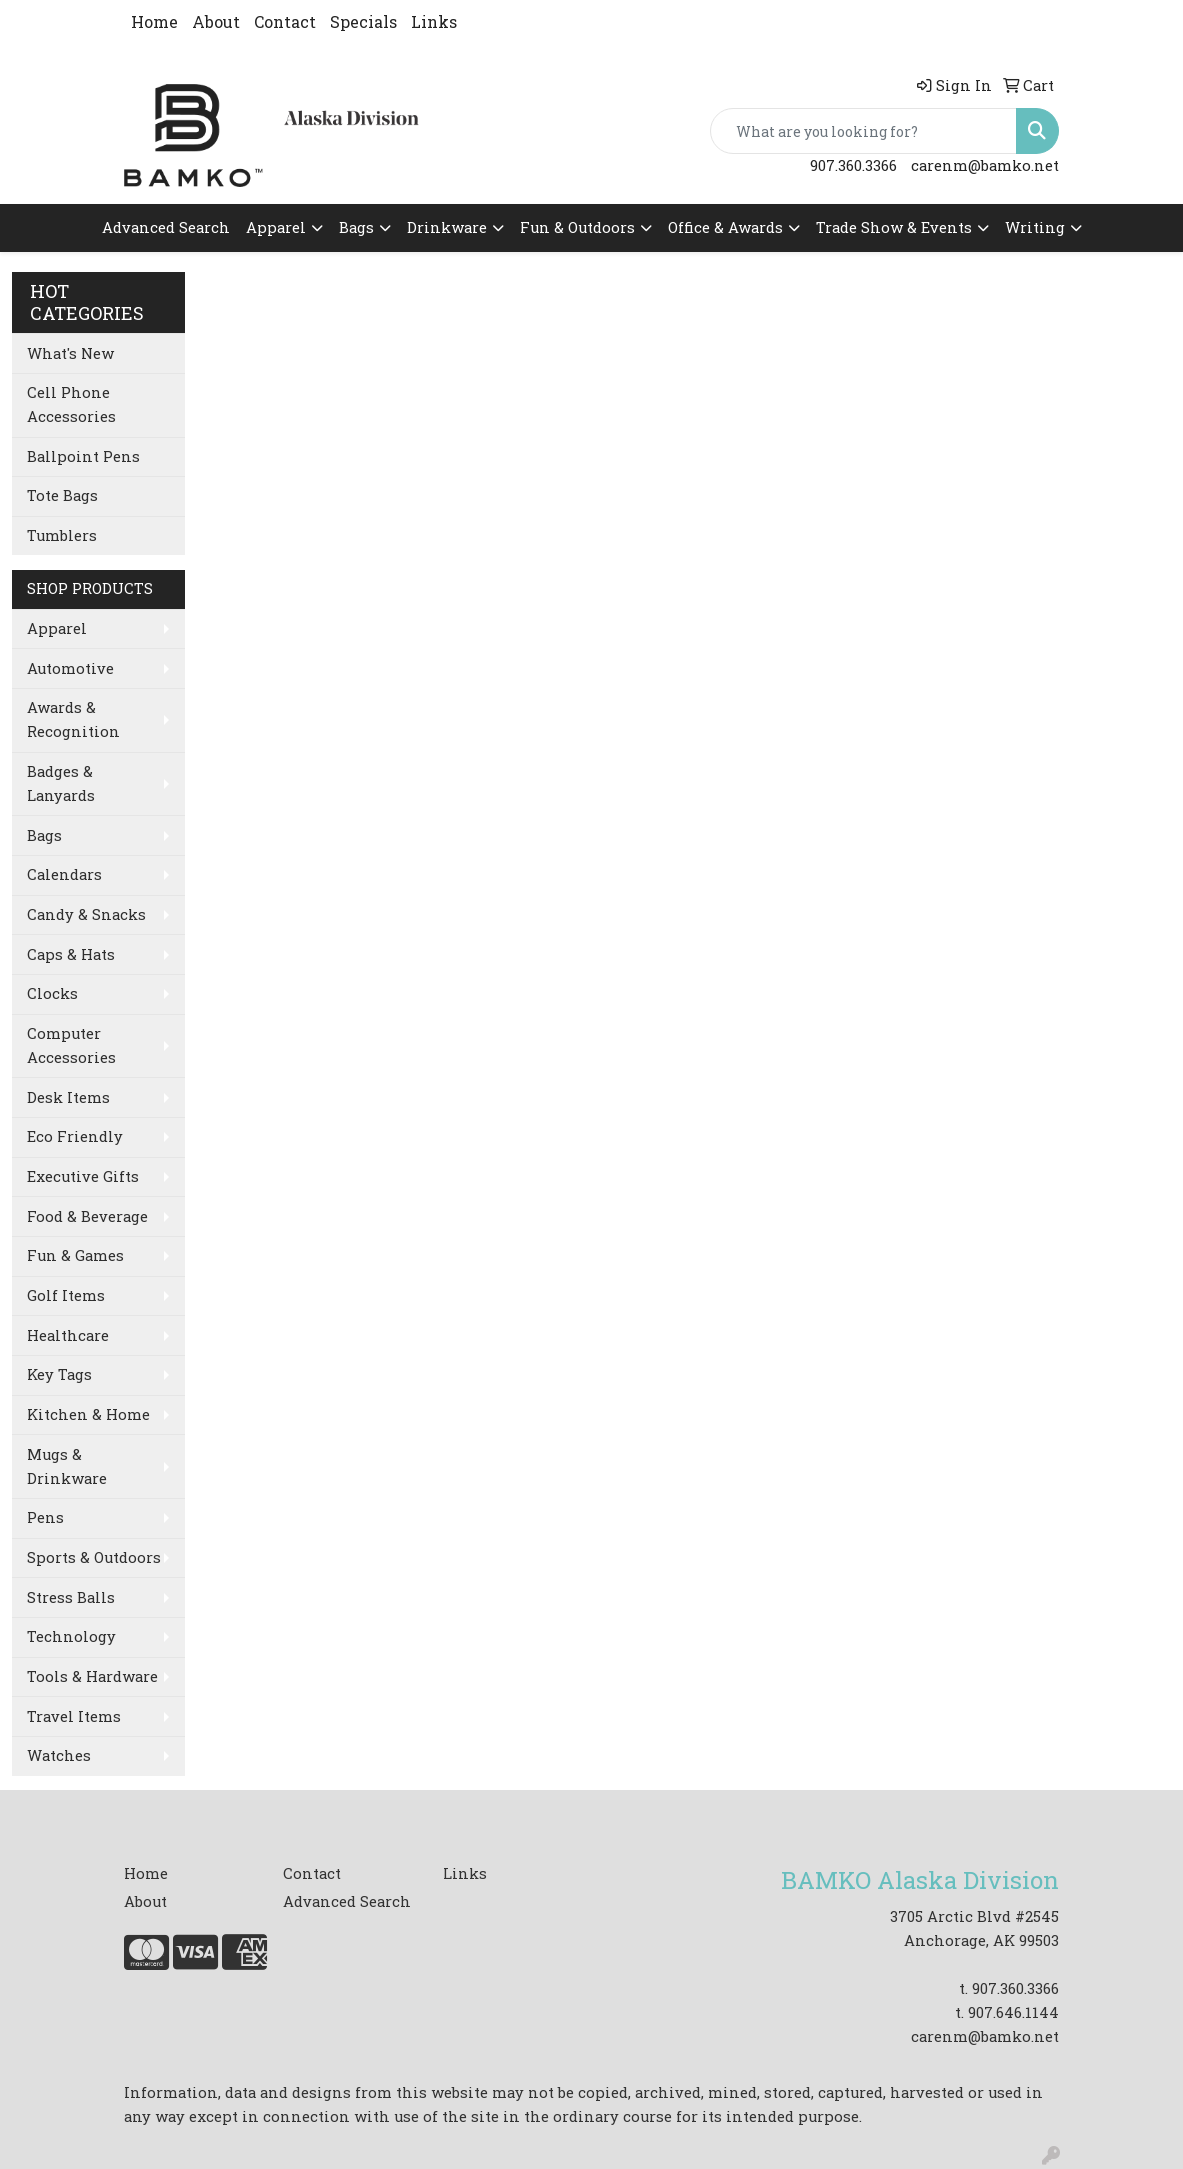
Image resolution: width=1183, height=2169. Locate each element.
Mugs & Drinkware (67, 1466)
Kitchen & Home (88, 1414)
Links (434, 21)
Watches (59, 1755)
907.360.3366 (853, 165)
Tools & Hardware (92, 1676)
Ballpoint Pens (83, 456)
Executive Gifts (83, 1176)
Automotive (70, 668)
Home (154, 21)
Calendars (64, 874)
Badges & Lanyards (61, 783)
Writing (1035, 227)
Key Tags (59, 1374)
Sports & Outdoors (94, 1557)
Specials (363, 21)
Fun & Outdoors (577, 227)
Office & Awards (725, 227)
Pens (45, 1517)
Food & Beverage (87, 1216)
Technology (71, 1636)
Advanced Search (166, 227)
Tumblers (62, 535)
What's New (70, 353)
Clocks (52, 993)
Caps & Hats (71, 954)
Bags (356, 227)
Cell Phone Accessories (71, 404)
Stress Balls (71, 1597)
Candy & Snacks (86, 914)
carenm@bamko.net (985, 165)
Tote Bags (62, 495)
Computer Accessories (71, 1045)
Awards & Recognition (73, 719)
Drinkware (447, 227)
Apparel (276, 227)
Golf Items (66, 1295)
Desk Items (68, 1097)
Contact (285, 21)
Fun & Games (75, 1255)
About (216, 21)
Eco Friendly (75, 1136)
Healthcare (68, 1335)
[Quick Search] (863, 131)
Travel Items (74, 1716)
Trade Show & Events (894, 227)
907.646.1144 (1013, 2012)
